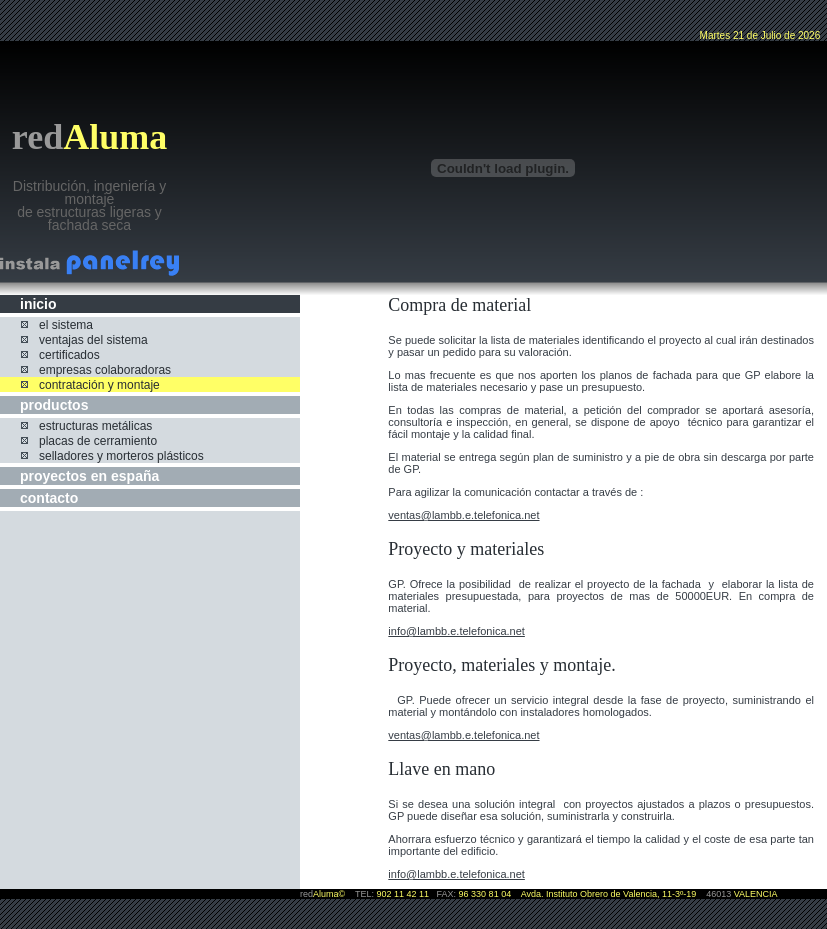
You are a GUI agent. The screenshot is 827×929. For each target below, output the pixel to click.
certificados (69, 355)
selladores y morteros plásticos (121, 456)
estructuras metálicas (95, 426)
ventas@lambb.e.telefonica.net (463, 515)
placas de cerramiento (98, 441)
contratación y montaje (99, 385)
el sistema (66, 325)
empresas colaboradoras (105, 370)
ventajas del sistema (93, 340)
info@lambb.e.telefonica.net (456, 631)
